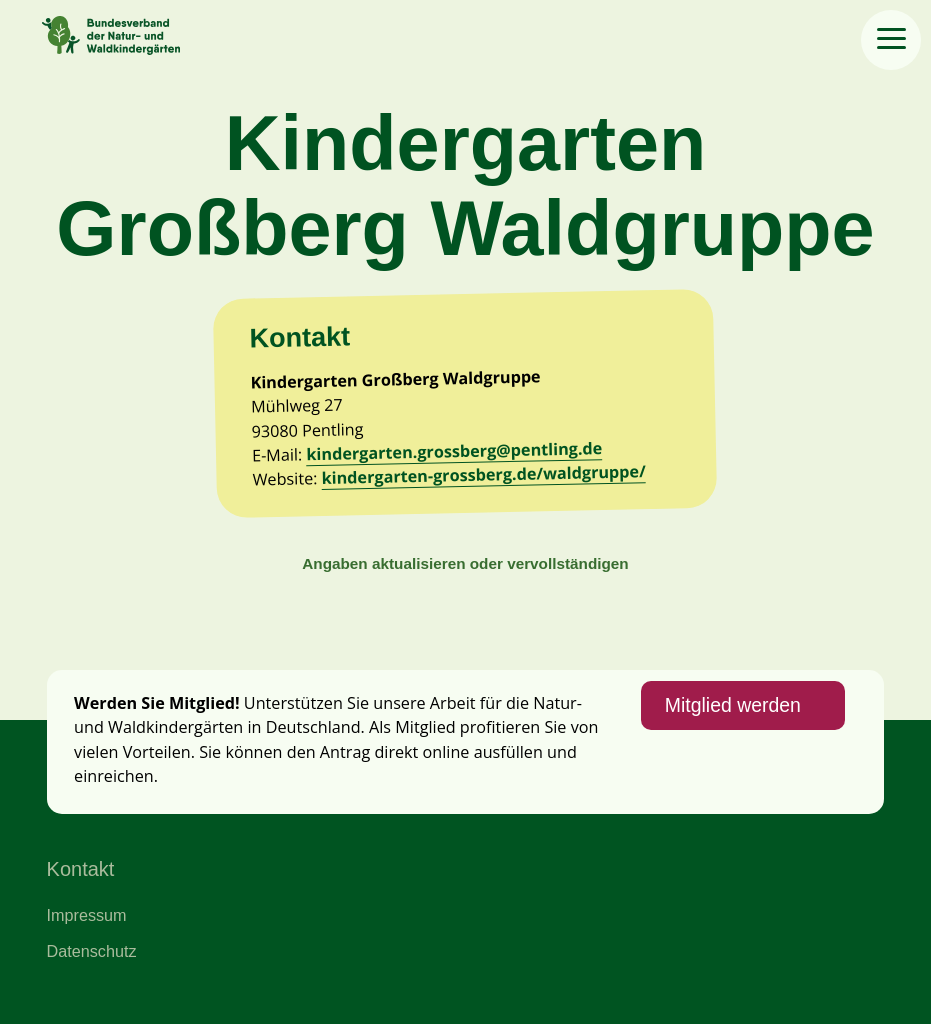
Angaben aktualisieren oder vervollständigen (465, 563)
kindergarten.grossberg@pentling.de (455, 451)
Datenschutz (92, 951)
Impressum (87, 915)
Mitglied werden (733, 705)
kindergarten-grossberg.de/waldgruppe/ (484, 475)
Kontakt (81, 869)
